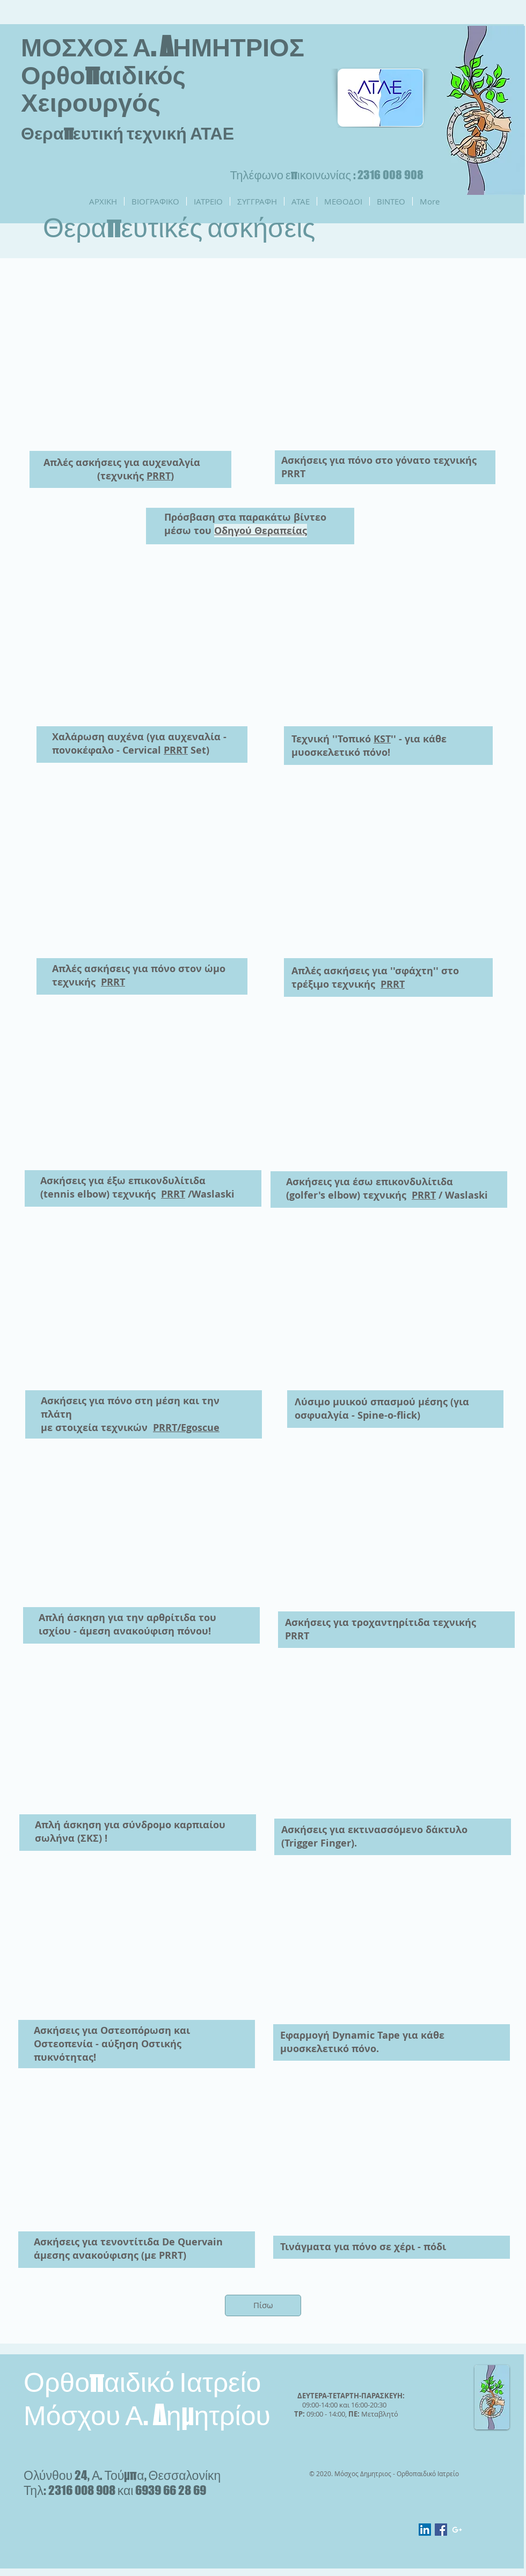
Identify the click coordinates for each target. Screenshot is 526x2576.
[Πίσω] (263, 2305)
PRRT (159, 476)
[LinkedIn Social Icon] (425, 2529)
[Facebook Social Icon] (441, 2529)
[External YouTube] (134, 362)
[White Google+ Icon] (457, 2529)
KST (382, 739)
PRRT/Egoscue (186, 1427)
